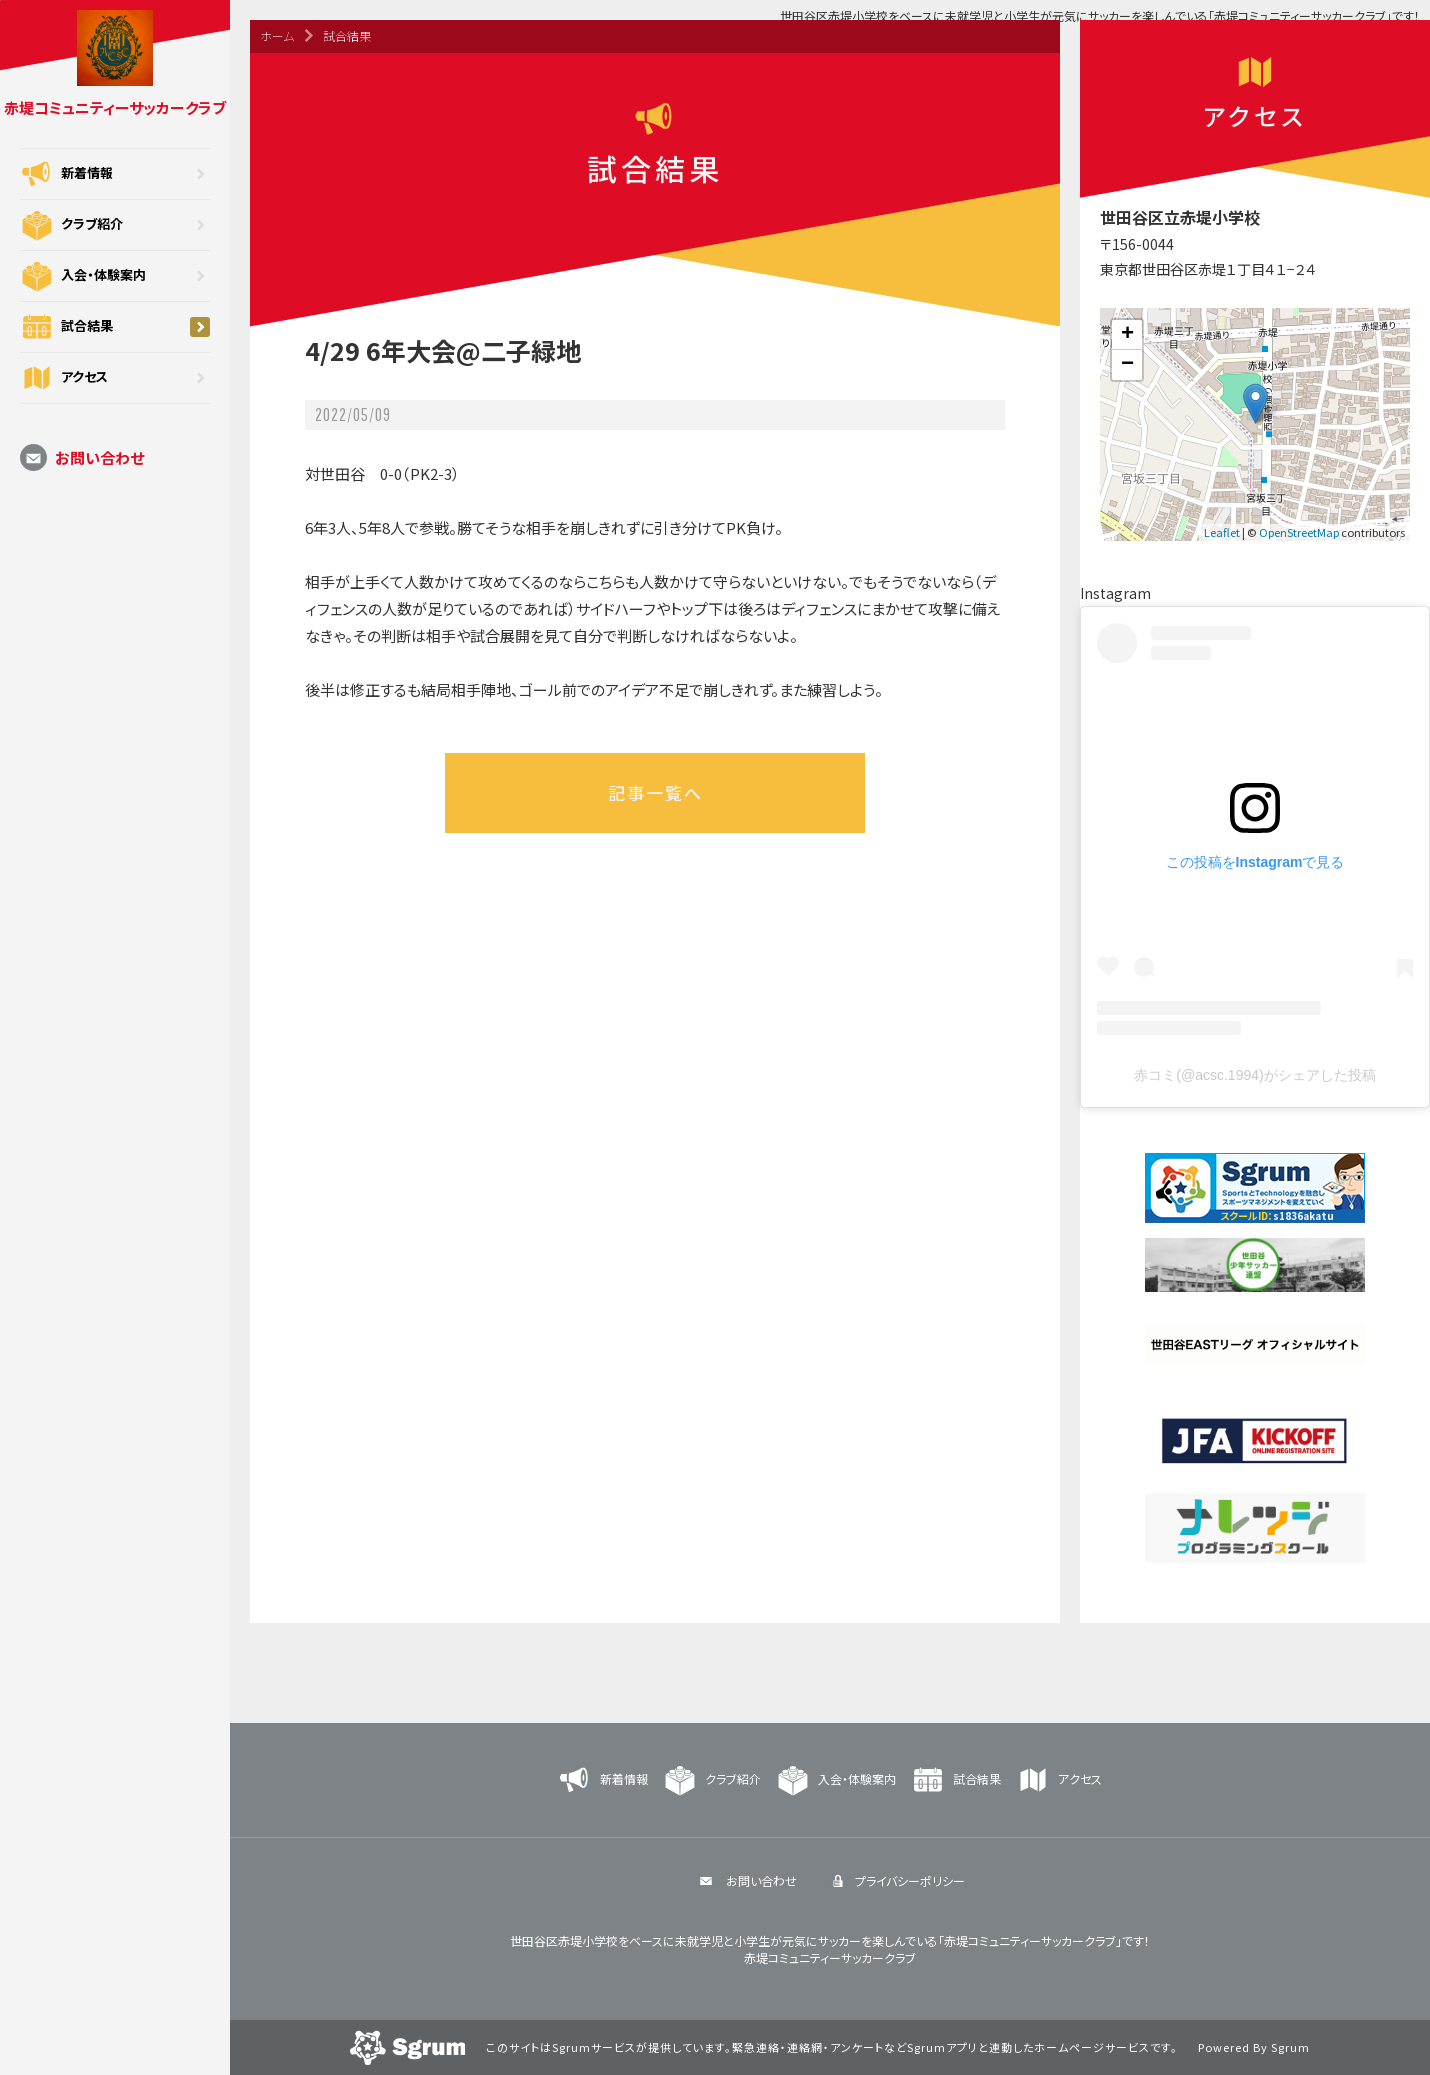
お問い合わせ (82, 457)
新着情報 (115, 174)
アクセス (115, 378)
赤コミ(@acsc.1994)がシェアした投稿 (1254, 1075)
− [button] (1127, 365)
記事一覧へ (655, 792)
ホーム (277, 35)
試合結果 (115, 327)
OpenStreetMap (1299, 532)
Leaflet (1222, 532)
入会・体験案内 (115, 276)
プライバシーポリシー (896, 1880)
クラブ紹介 (115, 225)
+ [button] (1127, 335)
